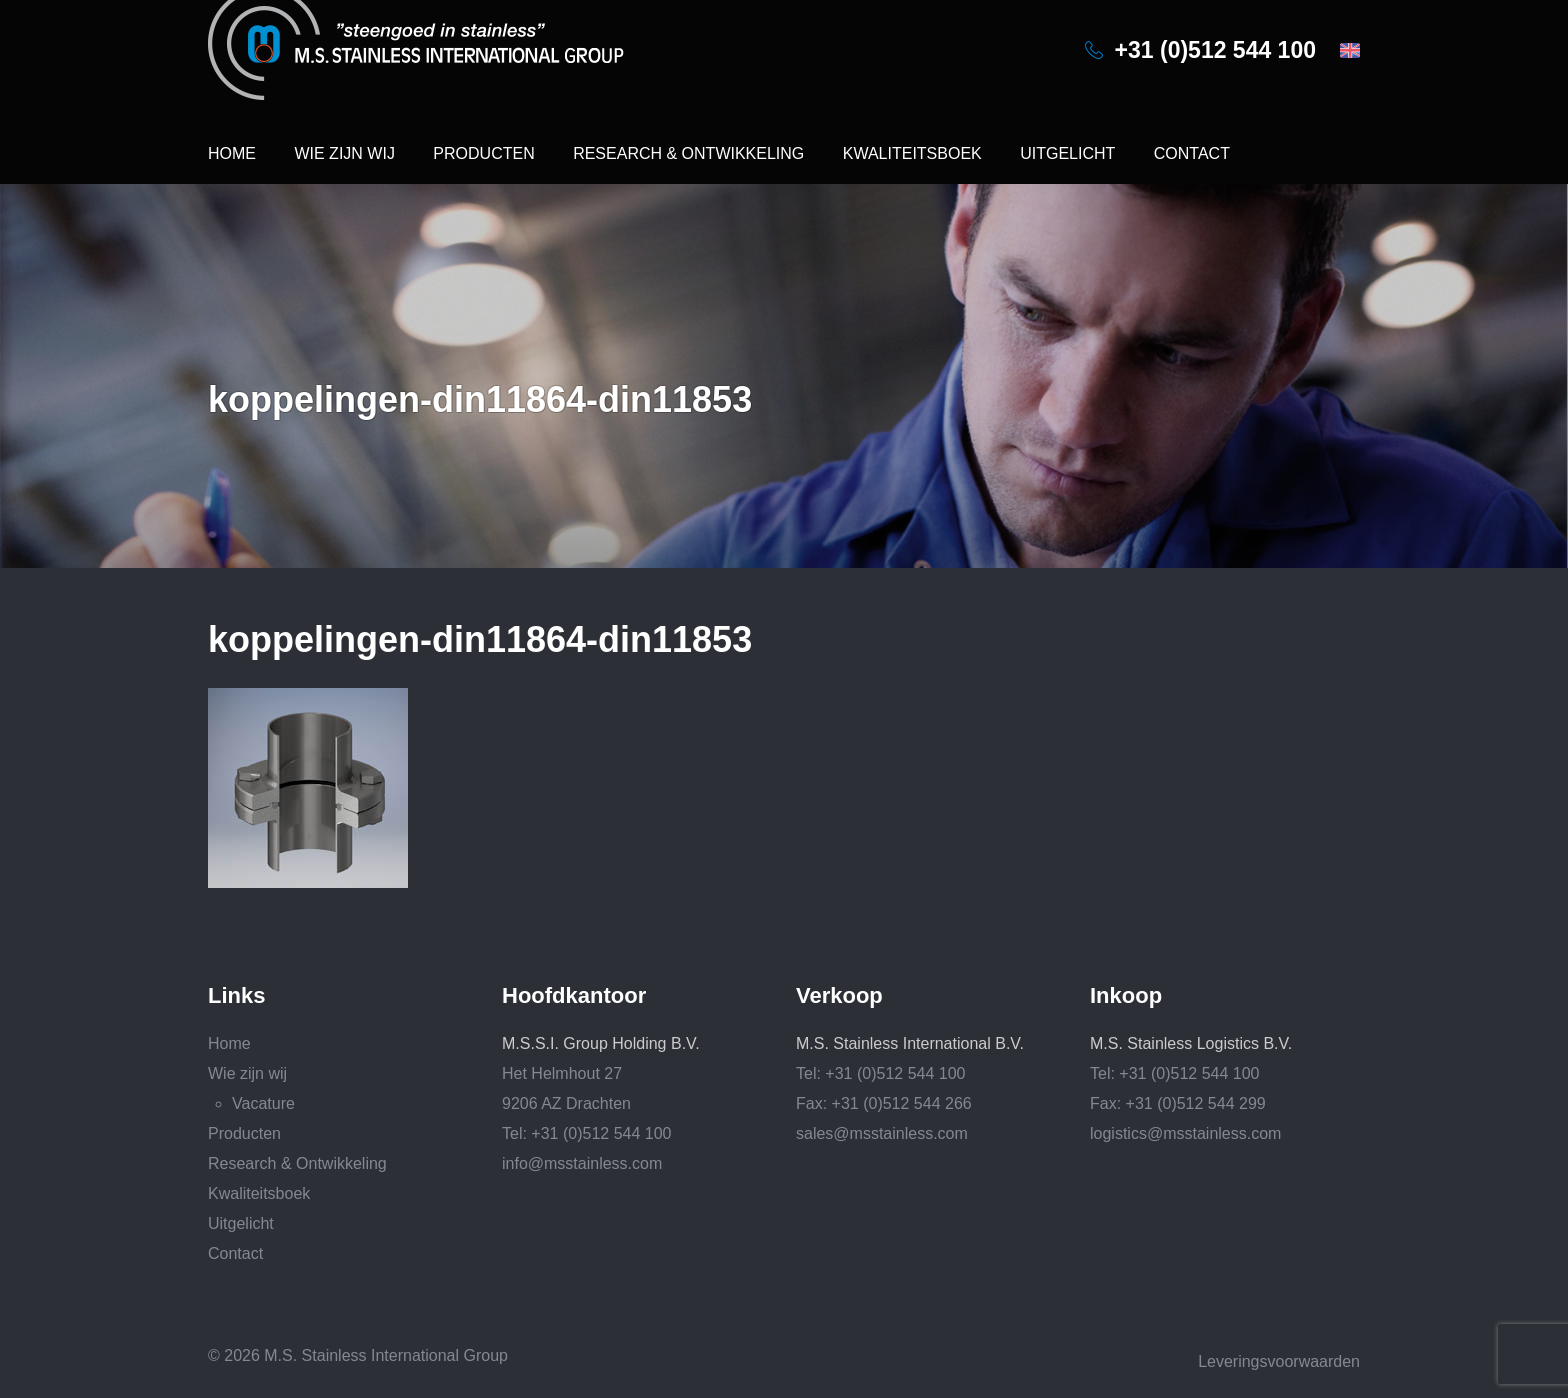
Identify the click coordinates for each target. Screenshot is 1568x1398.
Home (232, 153)
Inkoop (1126, 996)
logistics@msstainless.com (1185, 1133)
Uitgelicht (1067, 153)
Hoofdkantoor (574, 996)
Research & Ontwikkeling (688, 153)
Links (236, 996)
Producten (483, 153)
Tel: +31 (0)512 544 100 (586, 1133)
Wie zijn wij (344, 153)
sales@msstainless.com (882, 1133)
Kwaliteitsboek (912, 153)
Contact (1192, 153)
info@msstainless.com (582, 1163)
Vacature (263, 1103)
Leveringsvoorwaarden (1279, 1361)
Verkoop (839, 996)
